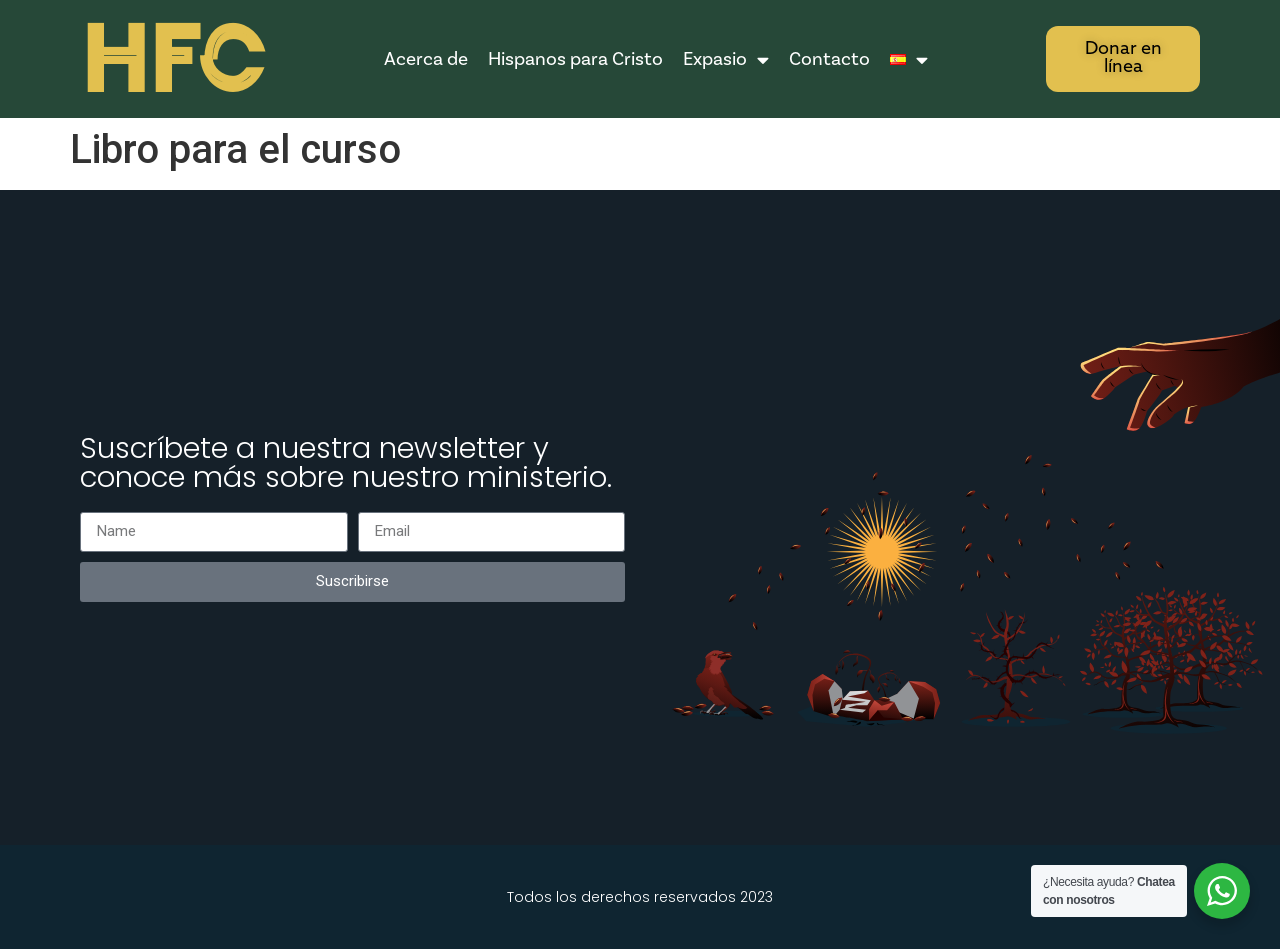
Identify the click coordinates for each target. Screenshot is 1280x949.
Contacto (829, 59)
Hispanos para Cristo (575, 59)
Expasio (726, 59)
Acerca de (426, 59)
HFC (172, 60)
